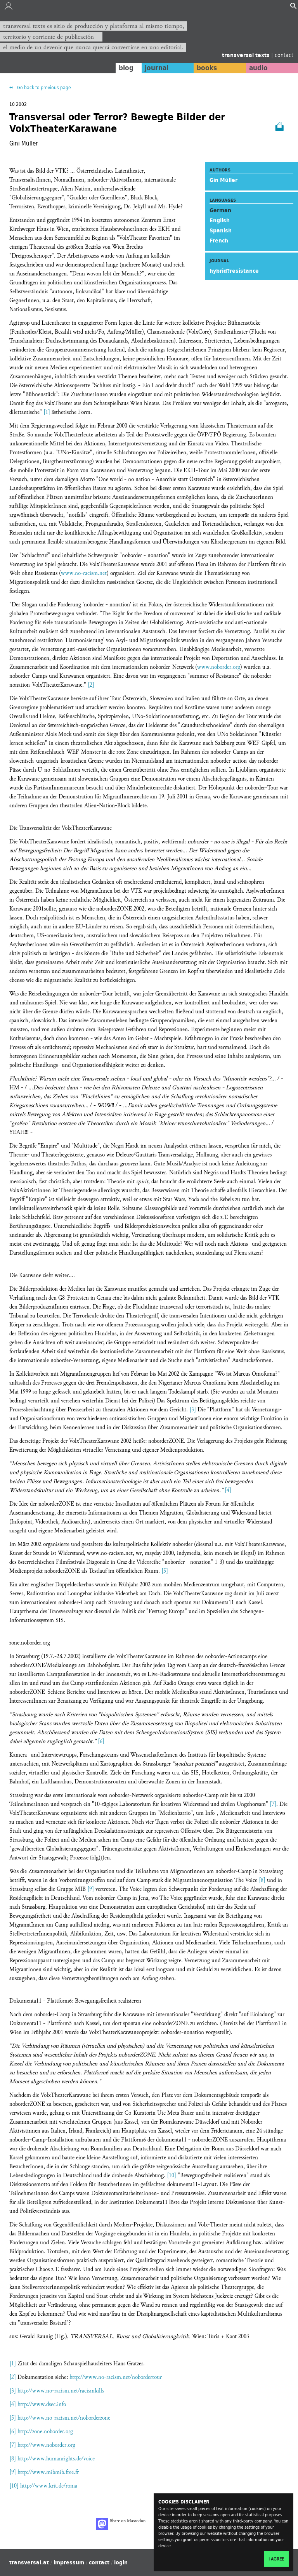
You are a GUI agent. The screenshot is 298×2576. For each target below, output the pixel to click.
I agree (276, 2559)
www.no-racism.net (84, 573)
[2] (91, 684)
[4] (228, 1490)
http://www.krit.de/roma (48, 2485)
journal (156, 68)
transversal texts (246, 55)
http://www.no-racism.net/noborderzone (63, 2417)
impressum (69, 2562)
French (219, 240)
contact (284, 55)
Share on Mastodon (121, 2524)
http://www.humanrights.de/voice (56, 2458)
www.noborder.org (218, 667)
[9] (90, 1889)
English (220, 220)
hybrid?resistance (234, 271)
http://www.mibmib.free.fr (48, 2472)
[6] (101, 1741)
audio (258, 68)
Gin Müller (223, 180)
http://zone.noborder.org (45, 2431)
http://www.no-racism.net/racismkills (60, 2390)
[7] (273, 1804)
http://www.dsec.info (41, 2404)
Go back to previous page (43, 87)
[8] (262, 1880)
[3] (192, 1409)
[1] (46, 412)
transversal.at (29, 2562)
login (121, 2562)
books (207, 68)
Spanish (221, 230)
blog (126, 68)
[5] (164, 1571)
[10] (171, 2175)
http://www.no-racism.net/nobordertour (115, 2377)
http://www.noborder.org (46, 2445)
